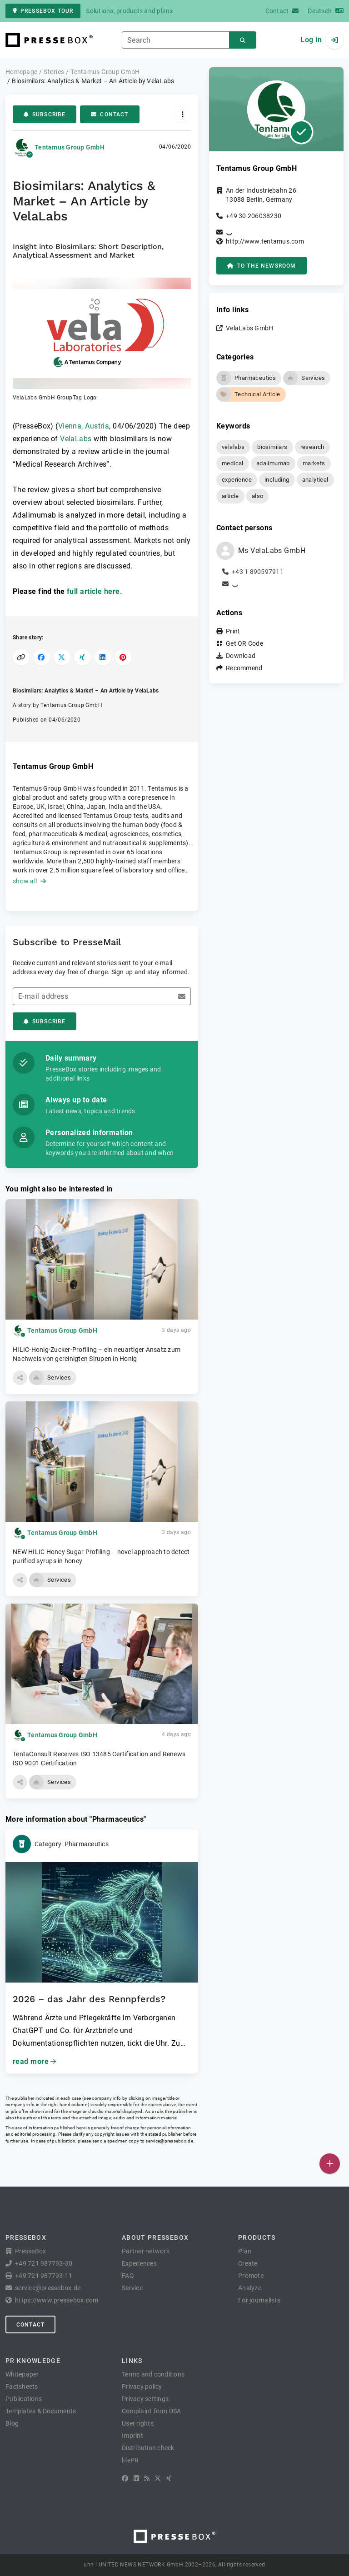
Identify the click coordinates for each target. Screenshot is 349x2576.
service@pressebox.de (169, 2140)
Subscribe (44, 114)
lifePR (130, 2460)
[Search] (242, 40)
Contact (109, 114)
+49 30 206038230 (253, 215)
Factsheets (21, 2386)
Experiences (139, 2263)
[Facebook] (125, 2478)
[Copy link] (21, 657)
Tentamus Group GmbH (70, 147)
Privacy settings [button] (145, 2398)
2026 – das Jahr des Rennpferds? (89, 1998)
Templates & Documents (40, 2411)
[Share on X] (62, 657)
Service (132, 2288)
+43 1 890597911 (258, 571)
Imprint (132, 2435)
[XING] (168, 2478)
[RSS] (147, 2478)
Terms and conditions (153, 2374)
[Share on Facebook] (41, 657)
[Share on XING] (82, 657)
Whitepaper (22, 2374)
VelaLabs (76, 438)
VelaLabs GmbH (249, 328)
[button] (102, 340)
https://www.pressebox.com (56, 2300)
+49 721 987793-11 (43, 2275)
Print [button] (233, 631)
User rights (138, 2423)
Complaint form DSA (151, 2411)
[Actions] (182, 114)
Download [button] (240, 655)
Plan (244, 2251)
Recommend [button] (244, 668)
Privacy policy (142, 2386)
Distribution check (148, 2447)
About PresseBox (155, 2237)
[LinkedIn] (136, 2478)
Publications (23, 2398)
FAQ (128, 2275)
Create (248, 2263)
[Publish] (329, 2163)
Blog (12, 2423)
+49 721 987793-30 (43, 2263)
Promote (251, 2275)
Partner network (146, 2251)
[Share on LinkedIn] (103, 657)
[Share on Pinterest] (123, 657)
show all (29, 881)
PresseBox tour (43, 11)
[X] (158, 2478)
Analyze (249, 2288)
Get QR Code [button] (244, 643)
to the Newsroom (261, 266)
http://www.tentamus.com (265, 241)
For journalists (259, 2300)
